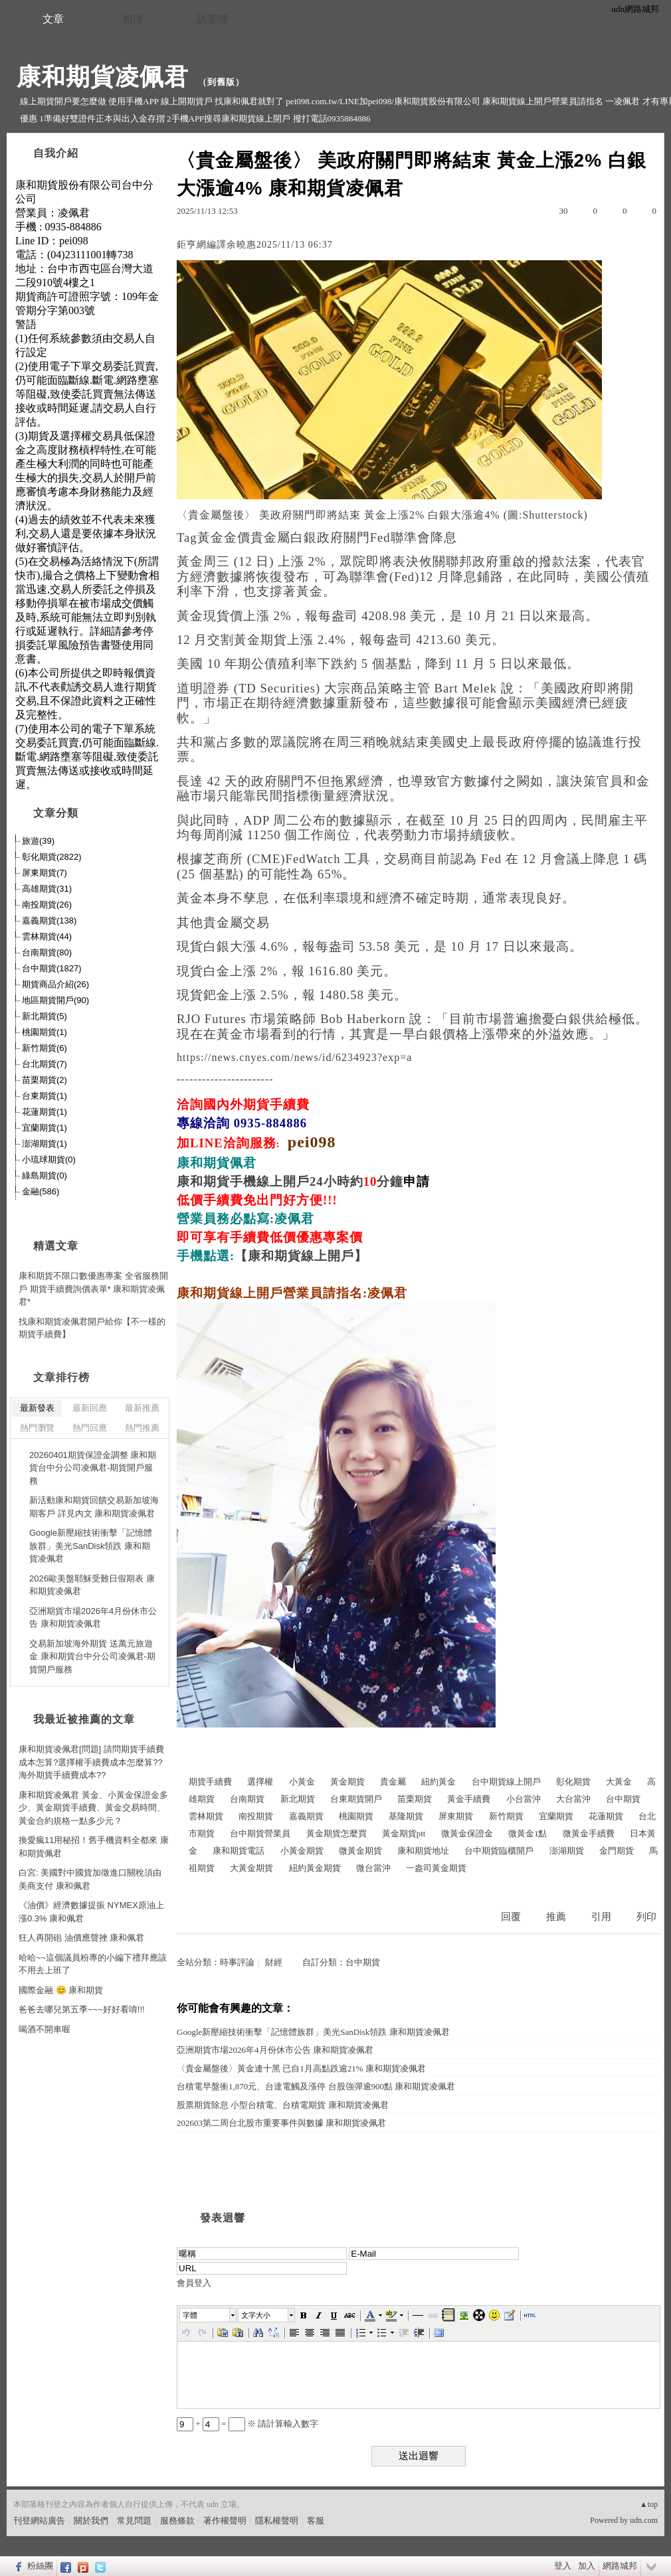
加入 (586, 2566)
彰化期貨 (573, 1782)
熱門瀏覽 (37, 1428)
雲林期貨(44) (47, 936)
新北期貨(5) (44, 1016)
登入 (562, 2566)
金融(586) (40, 1191)
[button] (208, 2315)
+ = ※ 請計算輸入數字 (247, 2424)
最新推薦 (142, 1408)
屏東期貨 (455, 1816)
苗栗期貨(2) (44, 1080)
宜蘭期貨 (556, 1816)
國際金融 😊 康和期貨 (61, 1990)
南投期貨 (256, 1816)
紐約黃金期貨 (315, 1868)
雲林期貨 (206, 1816)
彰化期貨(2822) (52, 857)
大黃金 (619, 1782)
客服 (315, 2521)
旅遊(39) (38, 841)
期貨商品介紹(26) (55, 984)
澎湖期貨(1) (44, 1144)
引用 (601, 1916)
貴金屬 (393, 1782)
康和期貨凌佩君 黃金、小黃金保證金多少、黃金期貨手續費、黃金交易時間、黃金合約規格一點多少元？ (93, 1808)
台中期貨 (623, 1799)
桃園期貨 (356, 1816)
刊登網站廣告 (39, 2521)
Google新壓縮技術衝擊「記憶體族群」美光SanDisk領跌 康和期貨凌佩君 (313, 2032)
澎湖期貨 (566, 1851)
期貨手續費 (210, 1782)
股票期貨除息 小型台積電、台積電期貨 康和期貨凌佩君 (283, 2105)
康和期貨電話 (238, 1851)
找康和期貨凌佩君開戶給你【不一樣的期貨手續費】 (92, 1328)
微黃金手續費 (589, 1833)
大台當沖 (573, 1799)
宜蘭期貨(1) (44, 1128)
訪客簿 (213, 19)
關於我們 (91, 2521)
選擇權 (260, 1782)
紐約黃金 (438, 1782)
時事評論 (237, 1962)
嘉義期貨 (306, 1816)
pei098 (312, 1142)
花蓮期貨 (606, 1816)
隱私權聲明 (276, 2521)
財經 (273, 1962)
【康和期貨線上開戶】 (301, 1256)
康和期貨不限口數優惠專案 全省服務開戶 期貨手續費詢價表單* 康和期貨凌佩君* (93, 1289)
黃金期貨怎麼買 (336, 1833)
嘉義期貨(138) (49, 921)
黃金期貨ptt (404, 1833)
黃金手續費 (468, 1799)
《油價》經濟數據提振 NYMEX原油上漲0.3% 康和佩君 (91, 1911)
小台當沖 (523, 1799)
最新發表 (37, 1408)
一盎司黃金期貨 (436, 1868)
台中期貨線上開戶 (506, 1782)
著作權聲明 (224, 2521)
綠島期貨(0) (44, 1175)
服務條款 (177, 2521)
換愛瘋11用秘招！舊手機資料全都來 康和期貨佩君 (94, 1846)
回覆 (511, 1916)
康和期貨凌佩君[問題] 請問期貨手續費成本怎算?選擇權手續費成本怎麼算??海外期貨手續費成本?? (91, 1762)
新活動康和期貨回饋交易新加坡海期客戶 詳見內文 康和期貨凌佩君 (94, 1506)
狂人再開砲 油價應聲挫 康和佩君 (81, 1938)
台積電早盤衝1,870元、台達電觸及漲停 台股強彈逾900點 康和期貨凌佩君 (316, 2086)
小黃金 (302, 1782)
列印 (646, 1916)
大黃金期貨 (251, 1868)
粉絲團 (40, 2566)
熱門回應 (89, 1428)
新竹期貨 (506, 1816)
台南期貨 (247, 1799)
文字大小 (255, 2315)
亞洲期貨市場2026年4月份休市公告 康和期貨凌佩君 (275, 2050)
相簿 (133, 19)
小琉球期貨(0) (49, 1160)
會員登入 (194, 2283)
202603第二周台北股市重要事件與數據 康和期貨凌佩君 (281, 2123)
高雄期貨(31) (47, 889)
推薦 (556, 1916)
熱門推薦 (142, 1428)
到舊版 (221, 82)
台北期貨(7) (44, 1064)
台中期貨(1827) (52, 968)
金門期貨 (616, 1851)
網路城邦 (620, 2566)
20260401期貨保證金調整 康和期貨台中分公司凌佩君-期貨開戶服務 (92, 1468)
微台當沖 (373, 1868)
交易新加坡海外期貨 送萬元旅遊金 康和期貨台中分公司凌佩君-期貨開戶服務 (92, 1656)
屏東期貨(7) (44, 873)
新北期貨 (297, 1799)
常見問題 (134, 2521)
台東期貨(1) (44, 1096)
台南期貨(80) (47, 952)
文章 (53, 19)
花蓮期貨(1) (44, 1112)
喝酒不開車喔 (44, 2029)
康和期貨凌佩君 (103, 76)
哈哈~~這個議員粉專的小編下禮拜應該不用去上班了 (93, 1964)
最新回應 (89, 1408)
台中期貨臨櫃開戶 (498, 1851)
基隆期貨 (406, 1816)
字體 (190, 2315)
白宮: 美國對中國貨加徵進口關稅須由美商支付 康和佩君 (90, 1879)
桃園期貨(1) (44, 1032)
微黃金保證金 (467, 1833)
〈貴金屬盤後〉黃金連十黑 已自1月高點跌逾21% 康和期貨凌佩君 (301, 2068)
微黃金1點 (527, 1833)
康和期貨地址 (423, 1851)
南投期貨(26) (47, 905)
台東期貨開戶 (356, 1799)
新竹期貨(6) (44, 1048)
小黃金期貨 (302, 1851)
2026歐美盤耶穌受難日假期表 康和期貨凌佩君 (92, 1585)
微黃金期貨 (360, 1851)
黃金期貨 (347, 1782)
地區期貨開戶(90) (55, 1000)
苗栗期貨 (414, 1799)
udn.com (644, 2520)
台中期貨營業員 (260, 1833)
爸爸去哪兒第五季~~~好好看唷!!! (82, 2009)
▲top (649, 2504)
